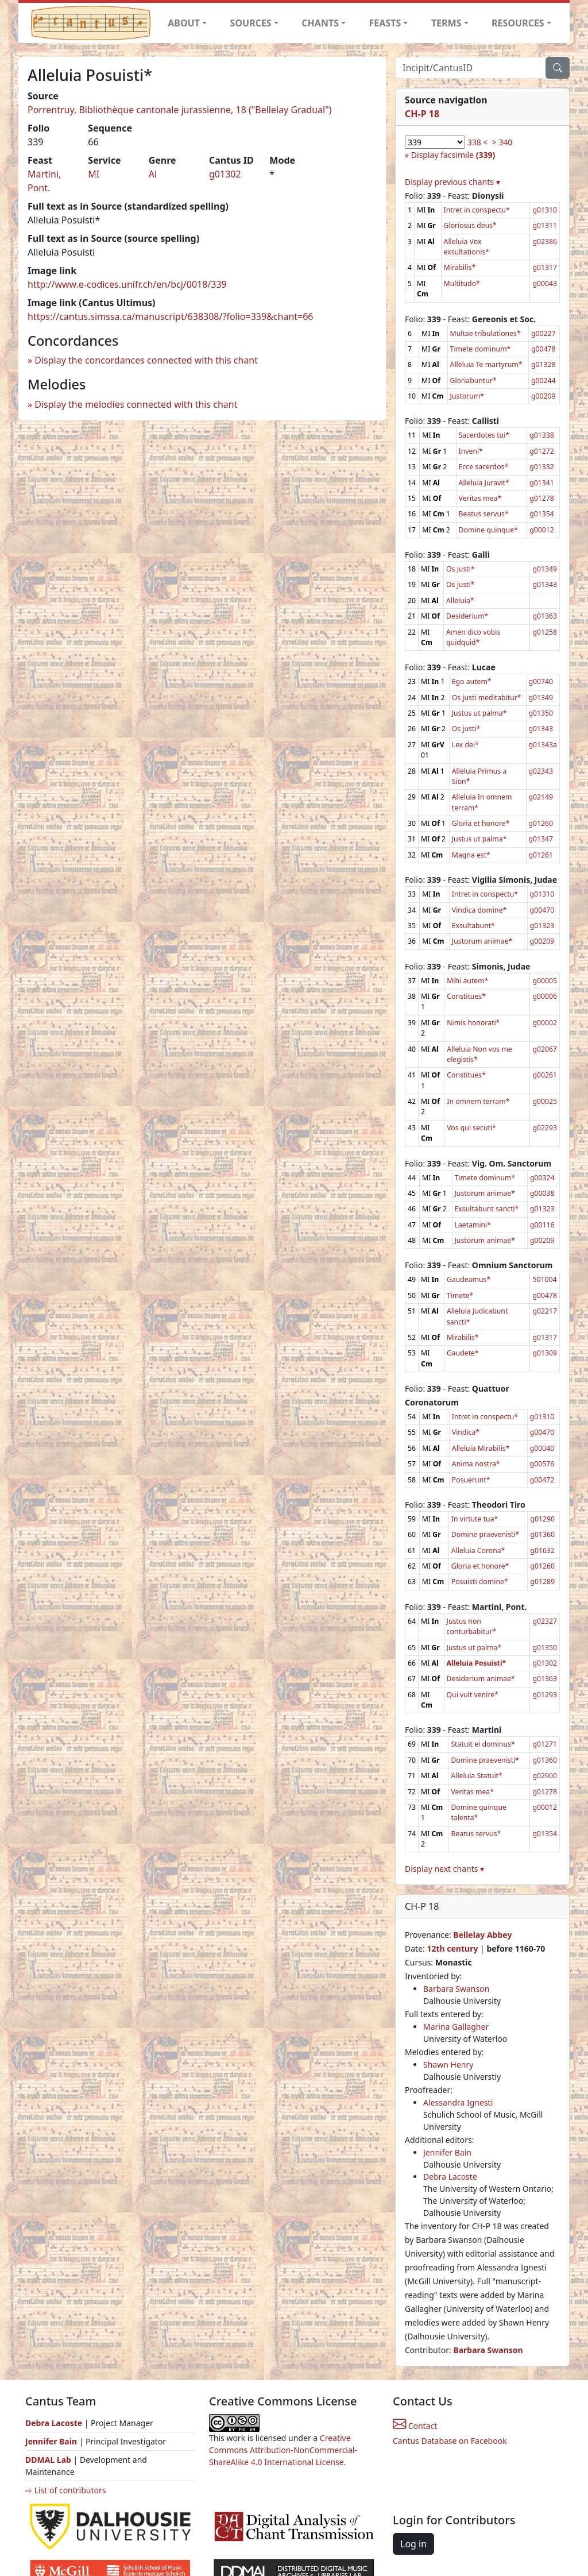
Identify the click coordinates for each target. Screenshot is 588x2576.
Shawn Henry (448, 2064)
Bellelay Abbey (482, 1934)
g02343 (541, 771)
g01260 (541, 823)
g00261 (544, 1075)
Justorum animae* (482, 941)
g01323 (542, 925)
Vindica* (465, 1432)
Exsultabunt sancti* (487, 1209)
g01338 (541, 435)
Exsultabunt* (473, 925)
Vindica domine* (479, 910)
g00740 (541, 681)
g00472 (542, 1480)
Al (153, 174)
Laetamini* (473, 1225)
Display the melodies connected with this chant (135, 404)
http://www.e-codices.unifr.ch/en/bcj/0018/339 (127, 284)
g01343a (543, 745)
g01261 (541, 855)
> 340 (502, 142)
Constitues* (466, 996)
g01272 (541, 451)
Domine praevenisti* (485, 1534)
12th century (452, 1948)
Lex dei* (465, 745)
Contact (415, 2425)
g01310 (544, 210)
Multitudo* (462, 283)
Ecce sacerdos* (484, 467)
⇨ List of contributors (65, 2490)
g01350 (541, 713)
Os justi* (460, 569)
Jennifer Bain (447, 2152)
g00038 (542, 1193)
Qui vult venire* (472, 1695)
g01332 (541, 467)
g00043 (544, 283)
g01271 (544, 1744)
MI (93, 174)
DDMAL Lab (48, 2459)
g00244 (543, 380)
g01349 (544, 569)
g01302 (225, 174)
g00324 (542, 1178)
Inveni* (471, 451)
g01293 (544, 1695)
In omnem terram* (478, 1101)
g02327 (544, 1621)
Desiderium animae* (481, 1678)
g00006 (544, 996)
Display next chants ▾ (444, 1868)
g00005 (544, 981)
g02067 (544, 1049)
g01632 (542, 1550)
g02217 (544, 1311)
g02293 (544, 1128)
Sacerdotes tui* (484, 435)
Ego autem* (472, 681)
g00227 (543, 333)
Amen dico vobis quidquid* (473, 637)
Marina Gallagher (456, 2026)
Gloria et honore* (481, 823)
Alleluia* (460, 600)
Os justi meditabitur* (486, 697)
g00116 (542, 1225)
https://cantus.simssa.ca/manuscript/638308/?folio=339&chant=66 (171, 316)
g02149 (541, 797)
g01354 (541, 514)
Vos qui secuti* (471, 1128)
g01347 (541, 839)
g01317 (544, 267)
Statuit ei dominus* (482, 1744)
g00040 (542, 1448)
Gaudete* (463, 1353)
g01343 (544, 584)
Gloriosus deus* (470, 225)
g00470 (542, 910)
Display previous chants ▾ (452, 181)
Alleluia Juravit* (484, 483)
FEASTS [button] (385, 23)
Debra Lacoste (450, 2176)
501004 (544, 1279)
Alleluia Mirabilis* (481, 1448)
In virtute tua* (474, 1519)
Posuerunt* (471, 1480)
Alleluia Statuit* (476, 1776)
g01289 (542, 1581)
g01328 (543, 364)
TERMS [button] (446, 23)
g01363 (544, 616)
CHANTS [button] (320, 23)
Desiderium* (467, 616)
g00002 (544, 1023)
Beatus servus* (484, 514)
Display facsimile (453, 154)
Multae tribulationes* (485, 333)
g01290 (542, 1519)
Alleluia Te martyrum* (486, 364)
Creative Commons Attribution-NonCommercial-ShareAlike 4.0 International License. (283, 2449)
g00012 (541, 530)
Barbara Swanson (456, 1988)
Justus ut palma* (479, 713)
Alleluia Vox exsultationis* (466, 247)
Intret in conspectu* (477, 210)
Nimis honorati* (473, 1023)
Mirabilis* (460, 267)
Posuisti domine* (479, 1581)
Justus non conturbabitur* (472, 1626)
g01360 (542, 1534)
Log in (413, 2544)
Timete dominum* (480, 349)
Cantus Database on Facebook (450, 2440)
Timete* (460, 1295)
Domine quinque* (488, 530)
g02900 (544, 1776)
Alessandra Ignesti (458, 2102)
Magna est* (471, 855)
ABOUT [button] (184, 23)
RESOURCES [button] (518, 23)
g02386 (544, 241)
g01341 (541, 483)
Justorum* (467, 396)
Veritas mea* (480, 498)
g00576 (542, 1464)
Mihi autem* (467, 981)
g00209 (543, 396)
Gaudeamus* (468, 1279)
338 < (477, 142)
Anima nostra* (476, 1464)
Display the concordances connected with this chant (146, 360)
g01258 (544, 632)
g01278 (541, 498)
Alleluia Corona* (478, 1550)
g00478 (543, 349)
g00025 (544, 1101)
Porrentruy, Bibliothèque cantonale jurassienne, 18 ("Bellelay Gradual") (180, 109)
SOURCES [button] (251, 23)
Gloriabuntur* (473, 380)
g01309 (544, 1353)
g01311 (544, 225)
